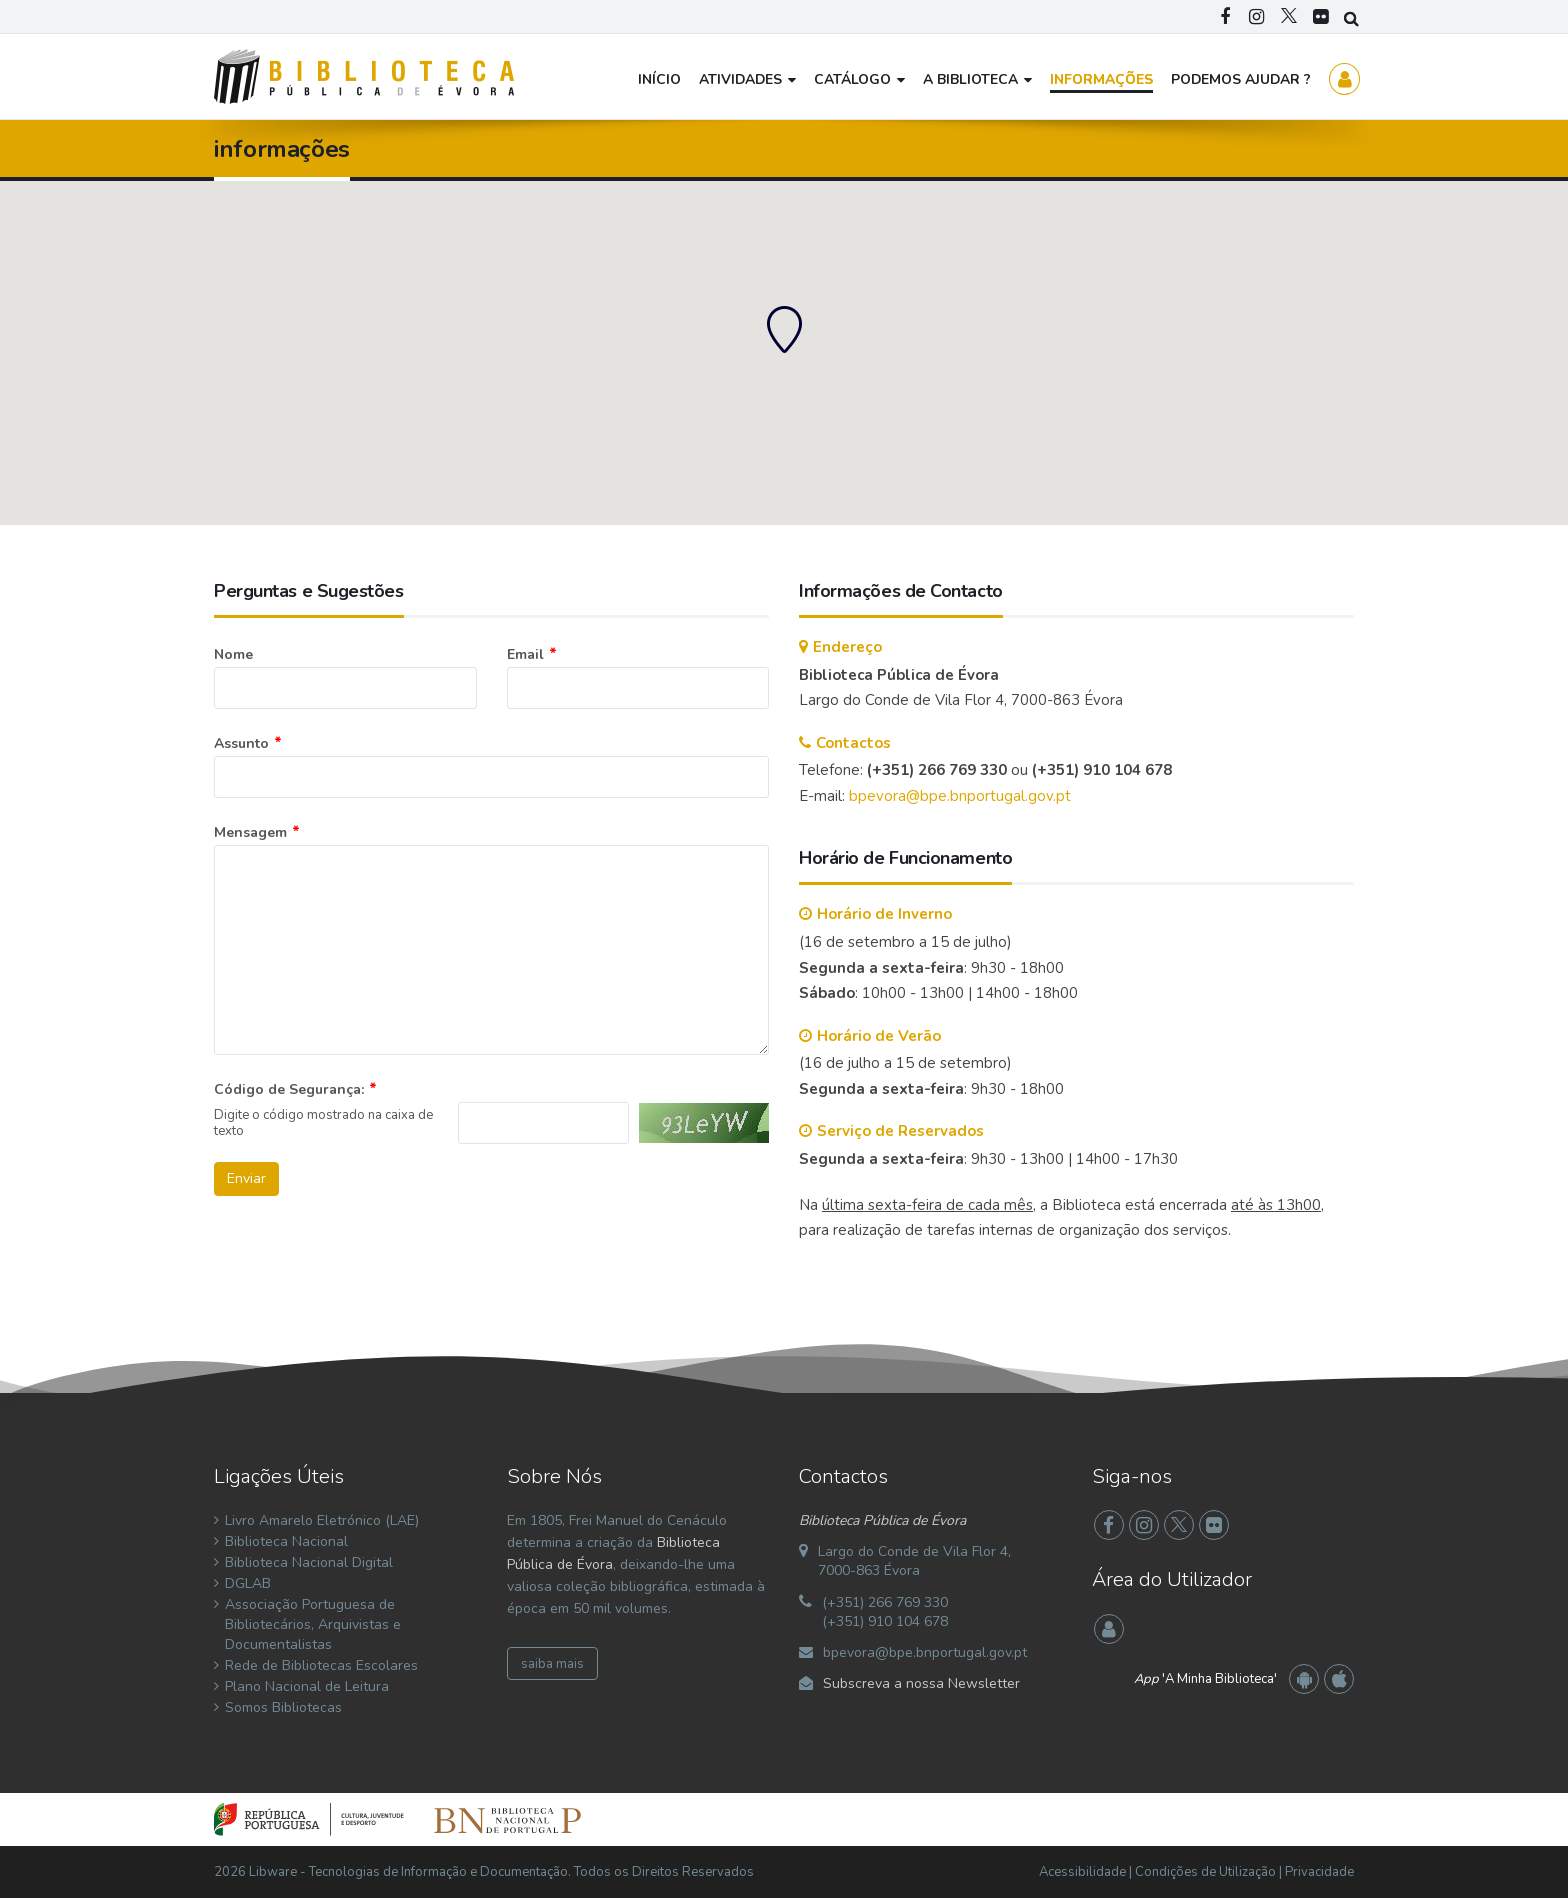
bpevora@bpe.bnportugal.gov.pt (960, 796)
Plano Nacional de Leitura (307, 1686)
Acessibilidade (1082, 1872)
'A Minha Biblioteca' (1205, 1679)
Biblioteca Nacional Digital (309, 1562)
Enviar (246, 1178)
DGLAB (248, 1583)
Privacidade (1319, 1872)
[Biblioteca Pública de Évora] (364, 76)
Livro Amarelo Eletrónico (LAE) (322, 1520)
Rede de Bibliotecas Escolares (321, 1665)
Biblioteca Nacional (286, 1541)
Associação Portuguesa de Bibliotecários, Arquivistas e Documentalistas (313, 1624)
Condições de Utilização (1205, 1872)
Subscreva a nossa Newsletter (921, 1683)
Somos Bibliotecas (283, 1707)
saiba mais (552, 1664)
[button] (784, 329)
